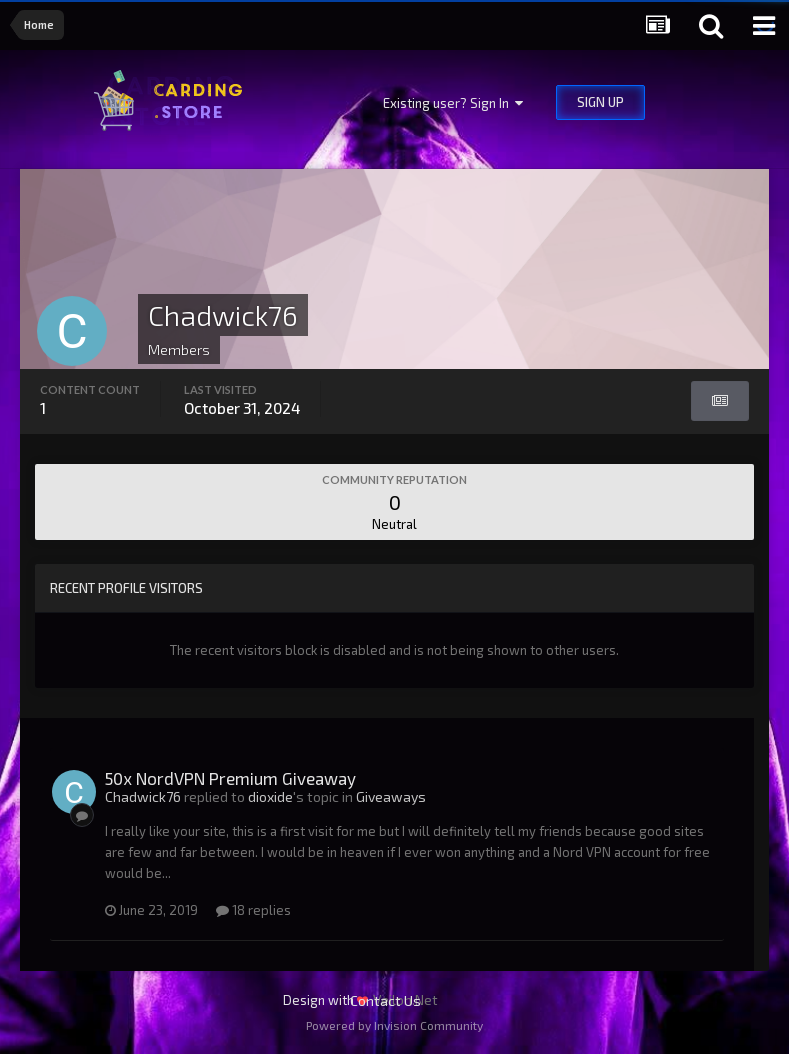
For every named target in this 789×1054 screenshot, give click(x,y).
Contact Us (385, 1000)
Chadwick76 (143, 796)
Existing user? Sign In (453, 103)
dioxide (270, 796)
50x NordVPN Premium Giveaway (230, 778)
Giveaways (391, 796)
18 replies (253, 910)
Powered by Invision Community (394, 1025)
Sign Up (600, 102)
